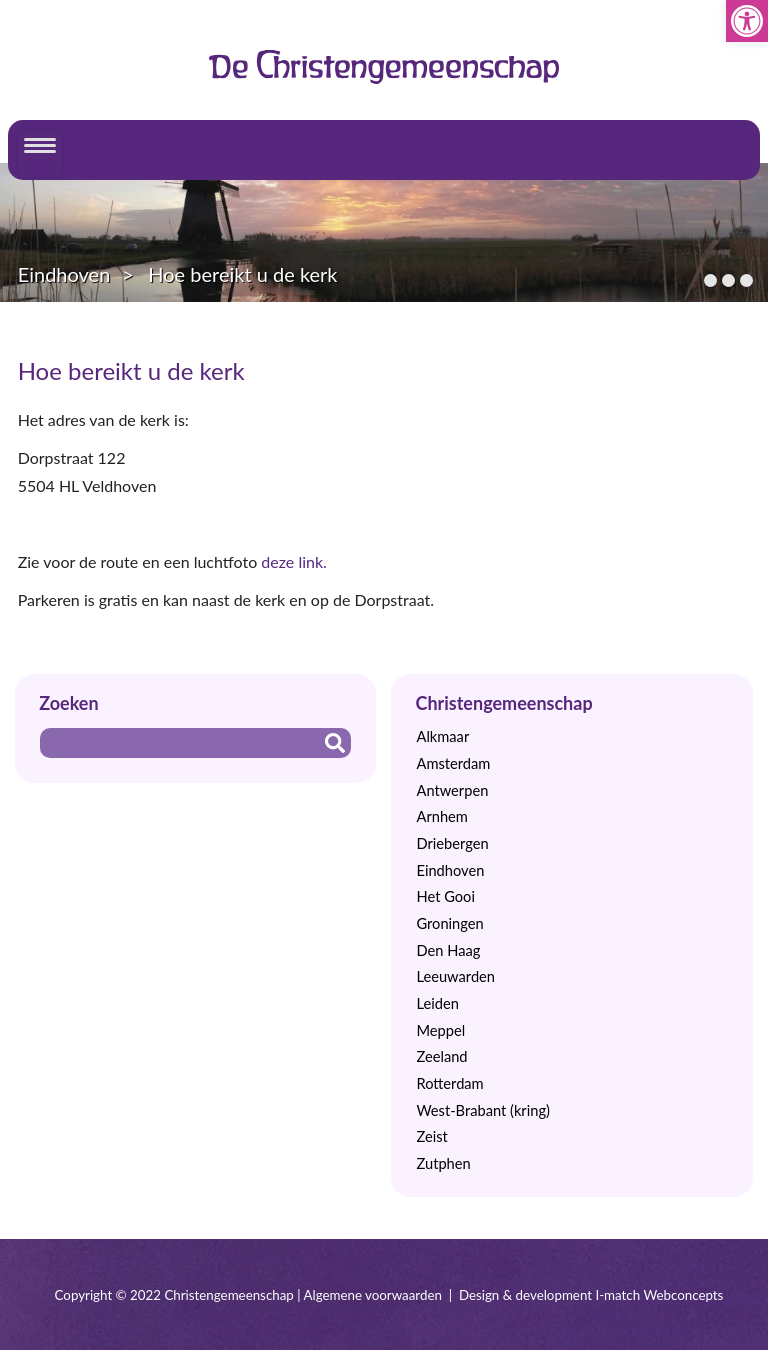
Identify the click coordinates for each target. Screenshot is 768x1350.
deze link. (293, 561)
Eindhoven (64, 274)
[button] (747, 21)
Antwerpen (452, 790)
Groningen (449, 923)
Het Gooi (445, 896)
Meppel (440, 1030)
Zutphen (443, 1163)
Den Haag (448, 950)
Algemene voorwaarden (373, 1295)
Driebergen (452, 843)
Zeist (431, 1136)
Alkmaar (442, 736)
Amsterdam (453, 763)
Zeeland (441, 1056)
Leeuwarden (455, 976)
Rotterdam (449, 1083)
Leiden (437, 1003)
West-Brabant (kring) (482, 1110)
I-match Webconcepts (659, 1295)
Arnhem (441, 816)
